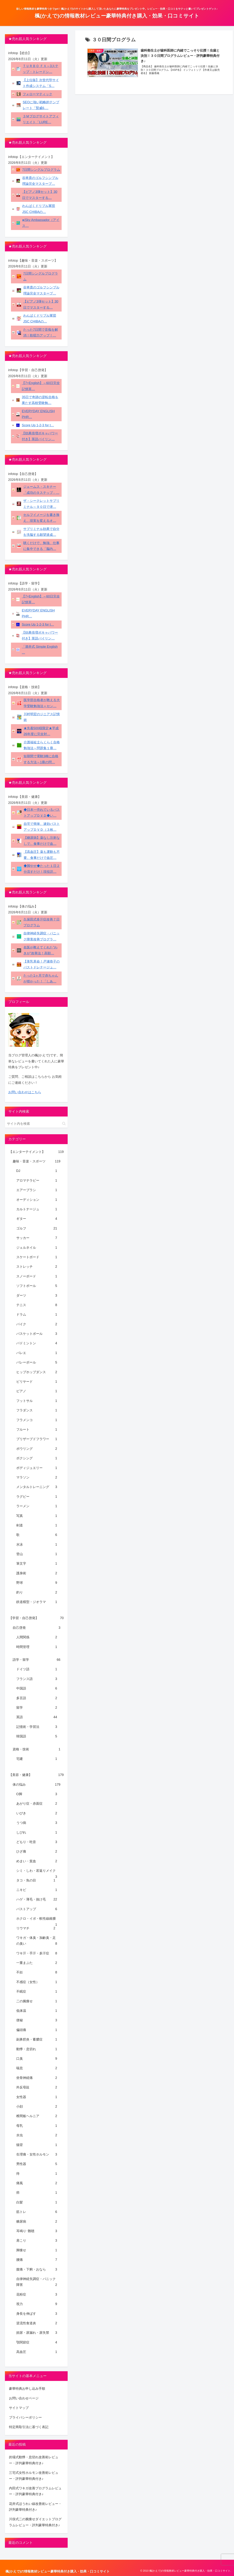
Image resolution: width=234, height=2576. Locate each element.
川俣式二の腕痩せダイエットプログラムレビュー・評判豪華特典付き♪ (35, 2522)
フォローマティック (37, 94)
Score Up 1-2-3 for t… (38, 425)
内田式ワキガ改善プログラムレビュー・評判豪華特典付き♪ (35, 2491)
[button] (64, 1123)
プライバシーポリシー (25, 2417)
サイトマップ (19, 2408)
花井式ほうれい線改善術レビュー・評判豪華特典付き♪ (35, 2506)
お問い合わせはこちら (24, 1092)
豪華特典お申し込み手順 (27, 2388)
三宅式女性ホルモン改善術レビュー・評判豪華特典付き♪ (33, 2475)
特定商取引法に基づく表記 (28, 2427)
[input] (36, 1124)
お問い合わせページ (24, 2398)
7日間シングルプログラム (41, 169)
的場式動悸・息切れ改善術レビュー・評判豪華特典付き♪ (33, 2460)
